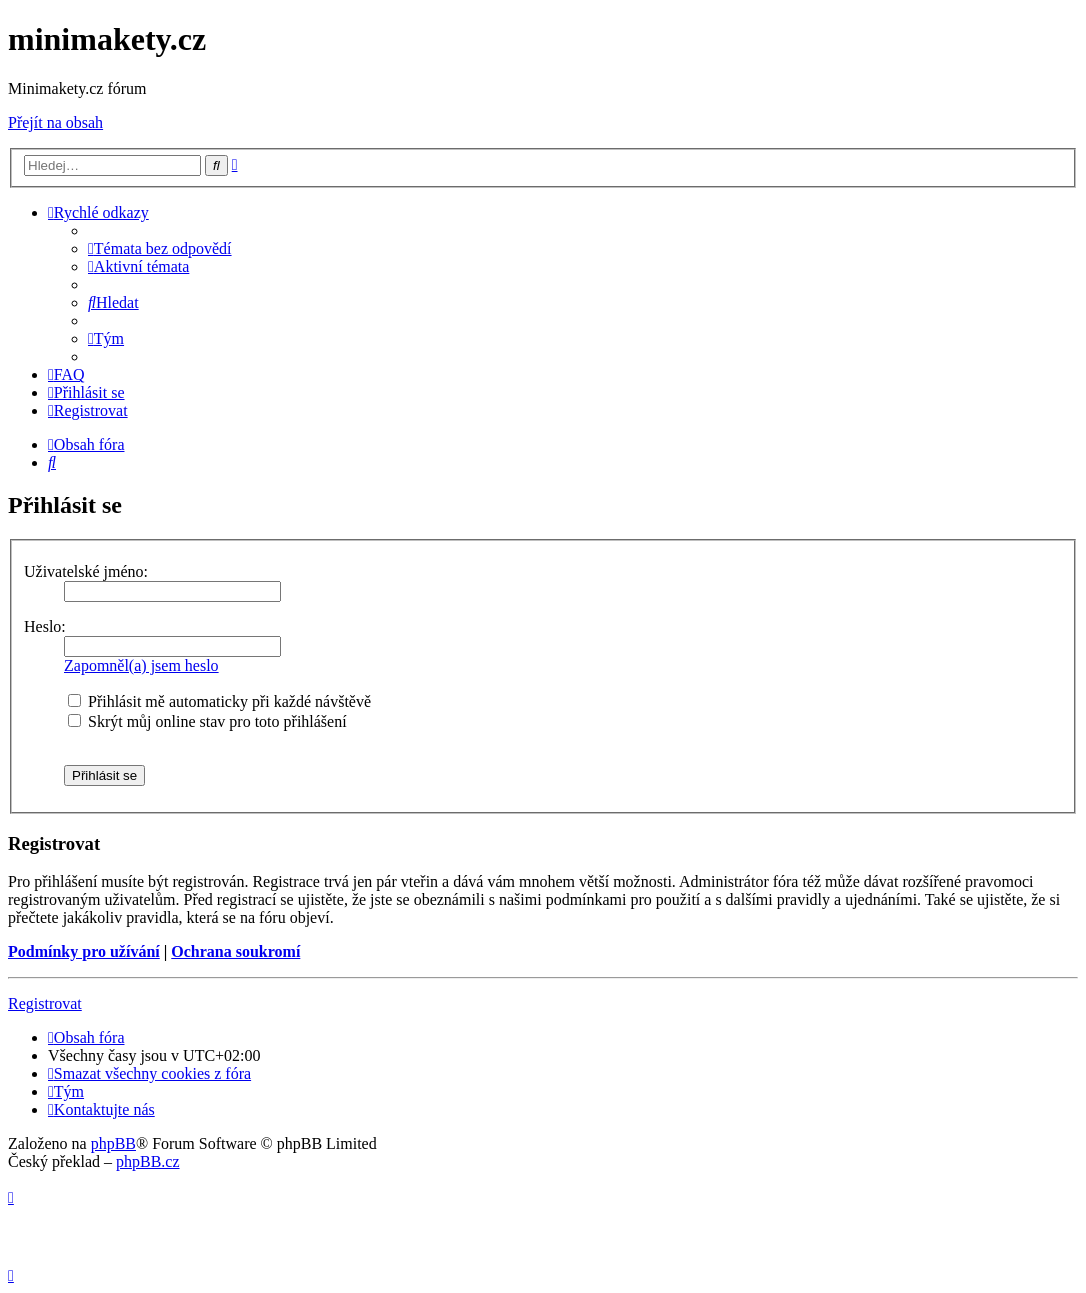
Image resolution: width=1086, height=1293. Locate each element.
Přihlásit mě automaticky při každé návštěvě (219, 701)
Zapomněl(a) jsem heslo (141, 665)
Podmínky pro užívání (84, 951)
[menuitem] (160, 248)
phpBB (113, 1143)
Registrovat (45, 1003)
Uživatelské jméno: (86, 571)
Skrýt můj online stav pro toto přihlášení (207, 721)
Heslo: (45, 626)
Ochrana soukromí (235, 951)
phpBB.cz (148, 1161)
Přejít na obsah (55, 122)
